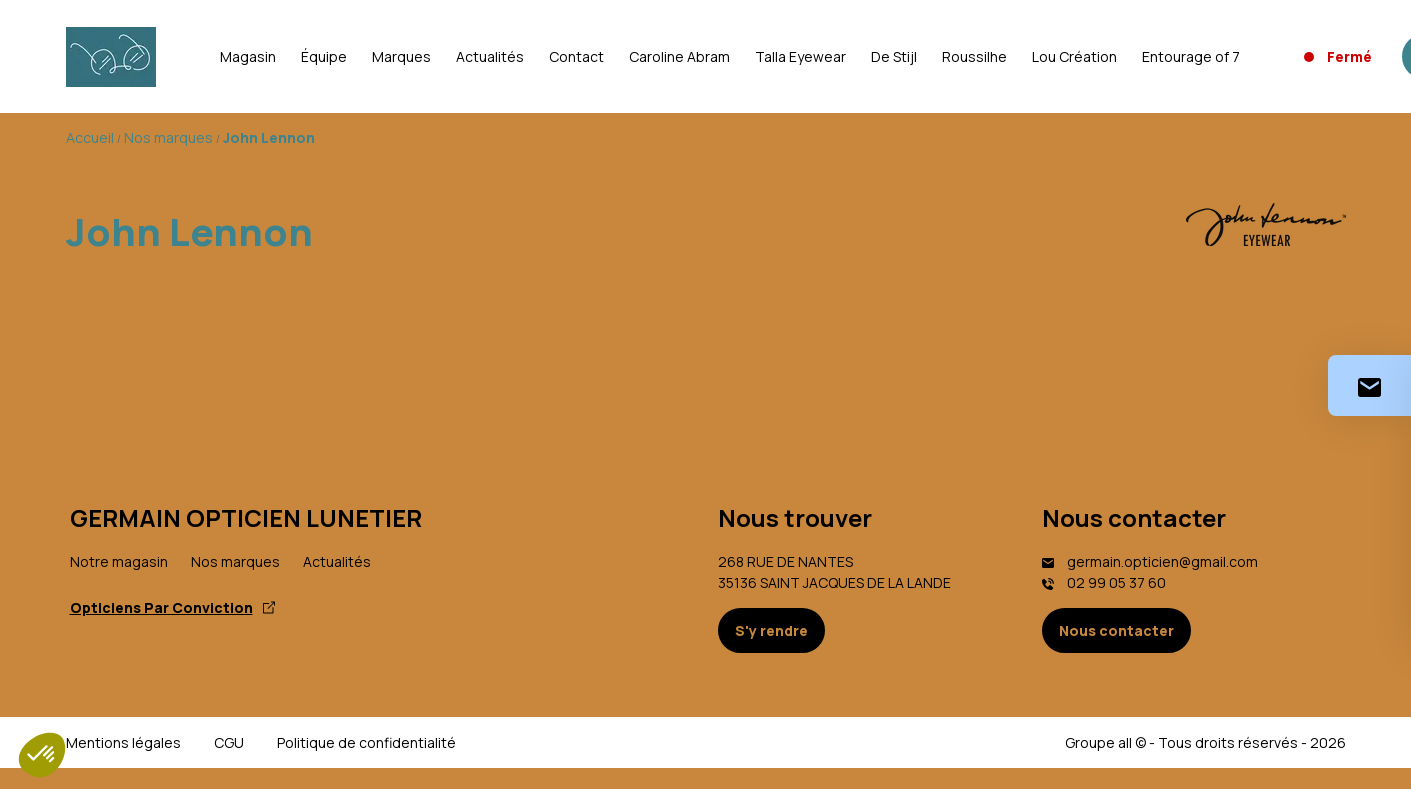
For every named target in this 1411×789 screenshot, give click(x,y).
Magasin (248, 56)
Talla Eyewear (800, 56)
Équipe (324, 56)
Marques (401, 56)
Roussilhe (974, 56)
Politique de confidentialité (366, 742)
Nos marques (235, 561)
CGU (229, 742)
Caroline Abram (679, 56)
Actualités (490, 56)
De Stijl (894, 56)
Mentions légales (123, 742)
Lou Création (1074, 56)
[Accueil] (111, 57)
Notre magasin (119, 561)
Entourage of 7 (1191, 56)
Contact (576, 56)
